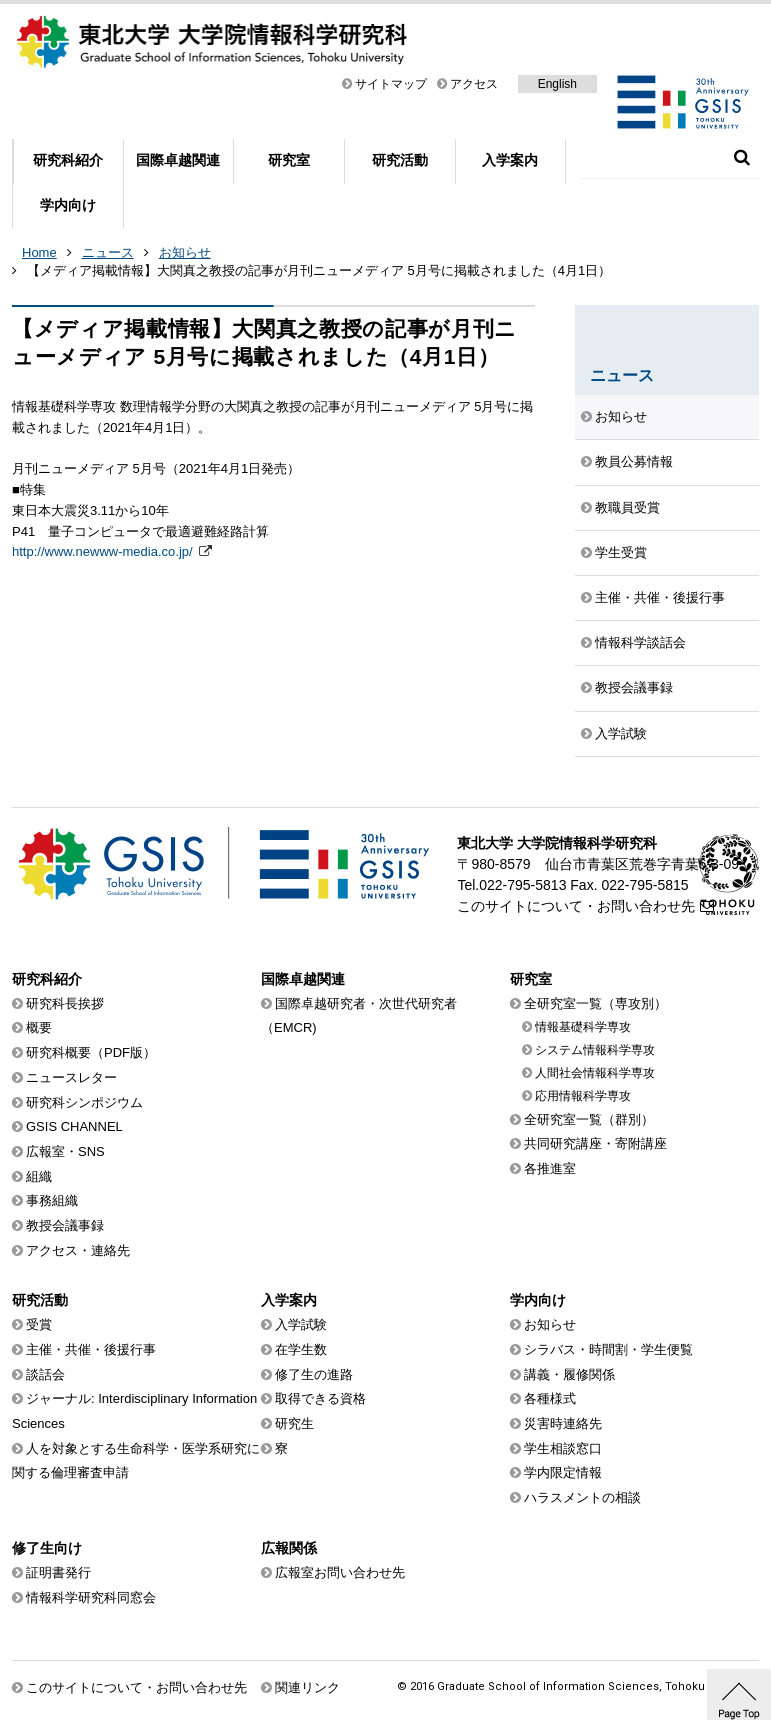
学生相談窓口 (563, 1448)
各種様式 (550, 1398)
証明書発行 (58, 1572)
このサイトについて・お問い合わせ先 (576, 906)
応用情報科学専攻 (583, 1096)
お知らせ (185, 252)
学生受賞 (621, 552)
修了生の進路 (314, 1374)
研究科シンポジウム (84, 1102)
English (557, 84)
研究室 (289, 160)
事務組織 (52, 1200)
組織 (39, 1176)
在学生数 (301, 1349)
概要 (39, 1027)
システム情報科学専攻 (595, 1050)
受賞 (39, 1324)
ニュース (108, 252)
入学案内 (510, 160)
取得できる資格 (320, 1398)
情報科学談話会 (640, 642)
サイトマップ (391, 84)
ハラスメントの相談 (582, 1497)
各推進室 (550, 1168)
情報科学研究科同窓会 (91, 1597)
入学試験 (621, 733)
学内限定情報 (563, 1472)
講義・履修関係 (569, 1374)
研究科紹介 (68, 160)
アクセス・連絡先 (78, 1250)
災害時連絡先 (563, 1423)
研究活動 (400, 160)
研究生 (294, 1423)
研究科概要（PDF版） (91, 1052)
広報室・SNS (65, 1151)
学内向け (68, 205)
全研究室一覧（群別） (589, 1119)
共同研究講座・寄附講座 (595, 1143)
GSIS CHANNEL (74, 1126)
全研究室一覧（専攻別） (595, 1003)
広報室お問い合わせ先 (340, 1572)
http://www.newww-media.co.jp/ (104, 551)
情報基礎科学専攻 (583, 1027)
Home (39, 252)
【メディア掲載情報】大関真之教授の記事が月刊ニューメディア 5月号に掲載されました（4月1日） (319, 270)
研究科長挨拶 (65, 1003)
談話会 (45, 1374)
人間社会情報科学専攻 (595, 1073)
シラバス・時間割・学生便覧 (608, 1349)
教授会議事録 (634, 687)
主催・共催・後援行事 (660, 597)
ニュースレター (71, 1077)
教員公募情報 (634, 461)
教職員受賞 (627, 507)
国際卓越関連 (178, 160)
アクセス (474, 84)
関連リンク (307, 1687)
